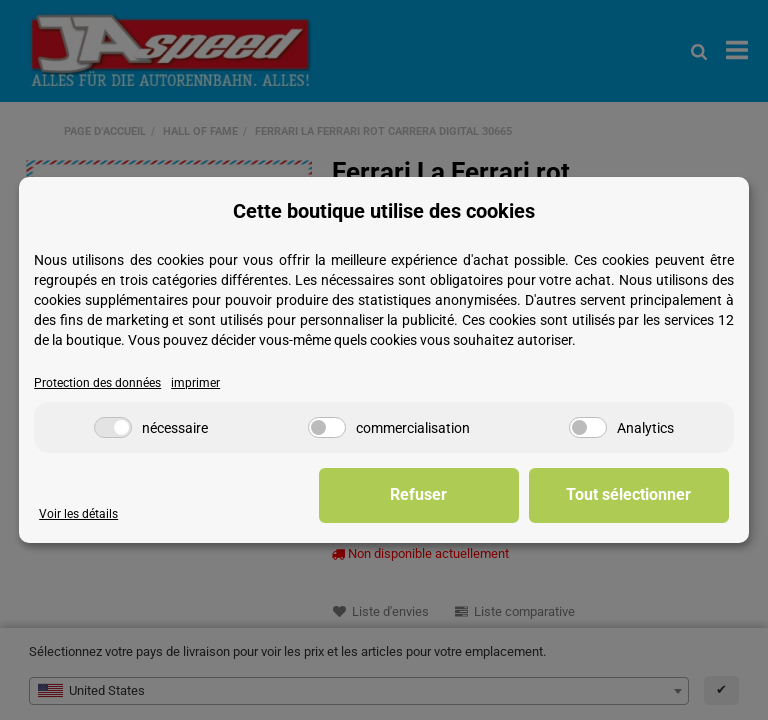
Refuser (418, 494)
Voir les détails (78, 514)
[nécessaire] (113, 427)
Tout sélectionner (628, 494)
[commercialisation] (327, 427)
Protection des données (97, 383)
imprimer (195, 383)
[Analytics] (588, 427)
